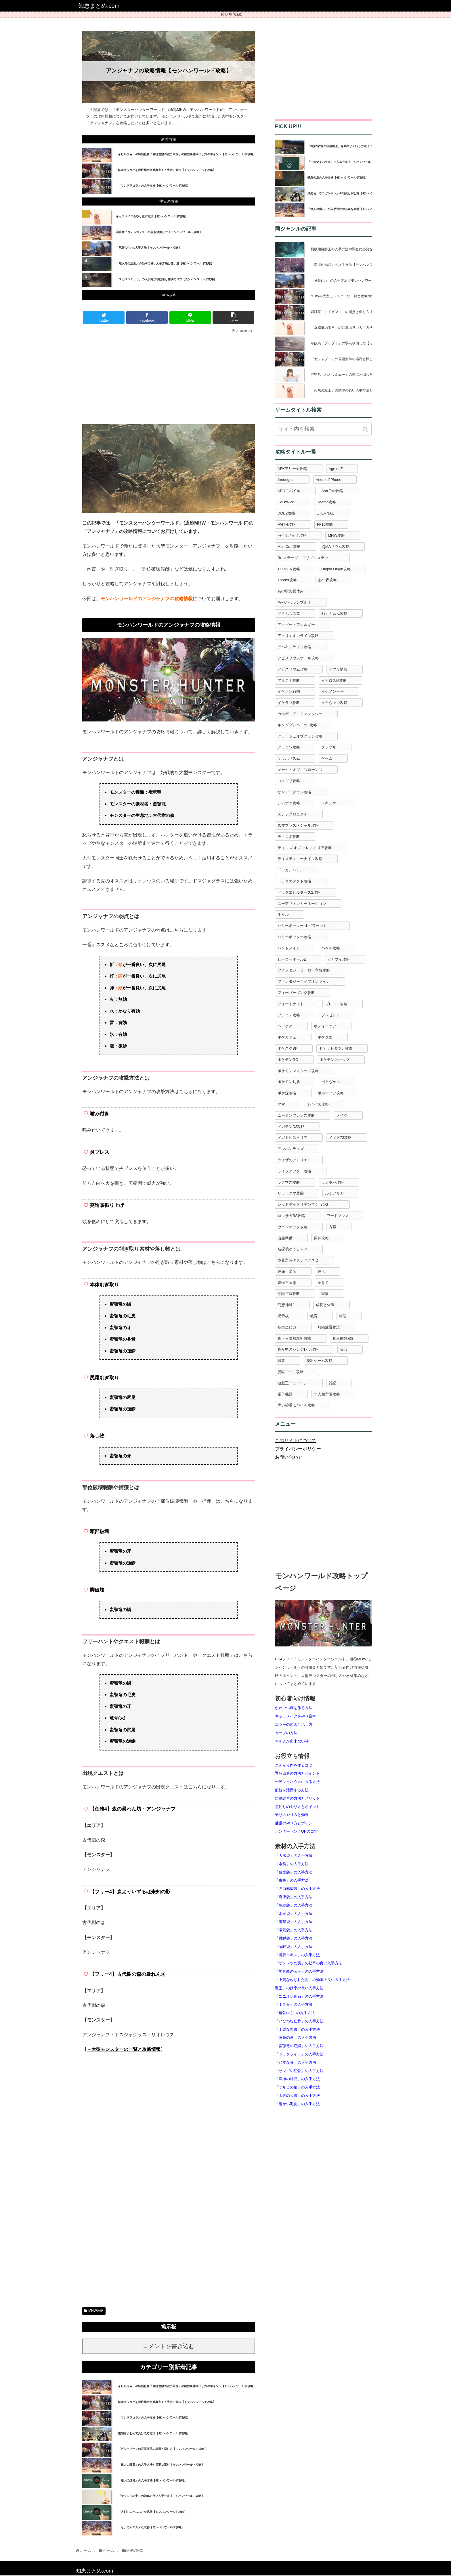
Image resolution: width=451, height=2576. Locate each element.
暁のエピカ (287, 1327)
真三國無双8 (342, 1338)
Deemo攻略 (326, 502)
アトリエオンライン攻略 (298, 636)
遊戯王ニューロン (292, 1383)
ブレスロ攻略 (336, 1004)
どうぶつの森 (289, 613)
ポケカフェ (287, 1037)
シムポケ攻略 (289, 803)
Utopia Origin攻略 (336, 569)
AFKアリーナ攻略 (292, 469)
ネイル (283, 914)
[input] (323, 429)
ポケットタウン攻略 (335, 1048)
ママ (281, 1104)
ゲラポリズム (289, 758)
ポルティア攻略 (331, 1093)
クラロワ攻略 (289, 747)
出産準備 (285, 1238)
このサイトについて (295, 1440)
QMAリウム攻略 (336, 546)
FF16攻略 (325, 524)
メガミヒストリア (292, 1137)
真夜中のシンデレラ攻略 (298, 1349)
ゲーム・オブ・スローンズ (300, 769)
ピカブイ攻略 (338, 959)
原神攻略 (321, 1238)
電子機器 (285, 1394)
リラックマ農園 (291, 1193)
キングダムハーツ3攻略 (297, 725)
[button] (366, 430)
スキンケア (330, 803)
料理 (342, 1316)
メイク (341, 1115)
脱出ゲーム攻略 (319, 1360)
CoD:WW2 (286, 502)
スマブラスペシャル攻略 (298, 825)
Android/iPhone (328, 479)
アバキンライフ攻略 (294, 647)
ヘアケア (285, 1026)
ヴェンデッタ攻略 (292, 1227)
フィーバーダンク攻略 (296, 993)
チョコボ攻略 (289, 836)
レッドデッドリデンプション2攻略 (307, 1204)
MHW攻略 (235, 14)
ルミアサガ (334, 1193)
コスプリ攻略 (289, 781)
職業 (281, 1360)
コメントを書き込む (168, 2346)
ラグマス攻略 (289, 1182)
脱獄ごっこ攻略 (291, 1372)
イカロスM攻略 (334, 680)
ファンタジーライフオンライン (304, 981)
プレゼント (330, 1015)
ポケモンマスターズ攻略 (298, 1071)
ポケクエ (325, 1037)
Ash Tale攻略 (332, 491)
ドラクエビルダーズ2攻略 (299, 892)
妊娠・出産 (287, 1271)
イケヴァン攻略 (334, 702)
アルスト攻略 (289, 680)
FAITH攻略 (287, 524)
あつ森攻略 (327, 580)
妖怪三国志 (287, 1283)
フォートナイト (291, 1004)
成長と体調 (325, 1305)
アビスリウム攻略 (292, 669)
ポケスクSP (287, 1048)
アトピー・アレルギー (296, 625)
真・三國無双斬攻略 (294, 1338)
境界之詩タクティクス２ (298, 1260)
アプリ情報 (338, 669)
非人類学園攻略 (327, 1394)
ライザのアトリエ (292, 1160)
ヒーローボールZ (292, 959)
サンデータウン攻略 (294, 792)
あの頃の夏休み (291, 591)
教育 (314, 1316)
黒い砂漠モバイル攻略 (296, 1405)
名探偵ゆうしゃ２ (292, 1249)
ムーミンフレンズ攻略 (296, 1115)
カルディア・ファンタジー (300, 714)
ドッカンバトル (291, 870)
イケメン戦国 (289, 691)
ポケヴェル (330, 1082)
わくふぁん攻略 (334, 613)
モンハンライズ (291, 1149)
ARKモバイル (289, 491)
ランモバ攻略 (332, 1182)
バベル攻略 (330, 948)
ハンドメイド (289, 948)
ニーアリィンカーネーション (302, 903)
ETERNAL (325, 513)
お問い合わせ (289, 1457)
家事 (325, 1293)
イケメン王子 (332, 691)
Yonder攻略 (287, 580)
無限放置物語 (329, 1327)
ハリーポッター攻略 (294, 937)
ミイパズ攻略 (317, 1104)
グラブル (328, 747)
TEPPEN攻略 (289, 569)
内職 (332, 1227)
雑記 (332, 1383)
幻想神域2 (286, 1305)
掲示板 (283, 1316)
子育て (323, 1283)
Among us (286, 479)
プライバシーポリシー (298, 1448)
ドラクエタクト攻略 (294, 881)
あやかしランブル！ (294, 602)
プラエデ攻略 (289, 1015)
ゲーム (326, 758)
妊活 (321, 1271)
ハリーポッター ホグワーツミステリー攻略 (314, 926)
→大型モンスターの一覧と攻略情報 (123, 2049)
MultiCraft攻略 (289, 546)
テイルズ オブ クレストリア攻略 (305, 848)
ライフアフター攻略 (294, 1171)
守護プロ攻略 (289, 1293)
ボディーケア (325, 1026)
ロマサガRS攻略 (291, 1216)
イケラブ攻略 (289, 702)
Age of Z (335, 469)
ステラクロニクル (292, 814)
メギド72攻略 (340, 1137)
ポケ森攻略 (287, 1093)
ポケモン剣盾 (289, 1082)
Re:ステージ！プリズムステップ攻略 (308, 558)
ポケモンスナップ (334, 1059)
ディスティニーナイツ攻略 (300, 859)
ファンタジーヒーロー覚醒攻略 (304, 970)
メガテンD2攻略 (291, 1126)
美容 (343, 1349)
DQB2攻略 (286, 513)
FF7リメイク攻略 (292, 535)
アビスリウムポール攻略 (298, 658)
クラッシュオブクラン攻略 (300, 736)
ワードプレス (337, 1216)
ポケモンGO (288, 1059)
